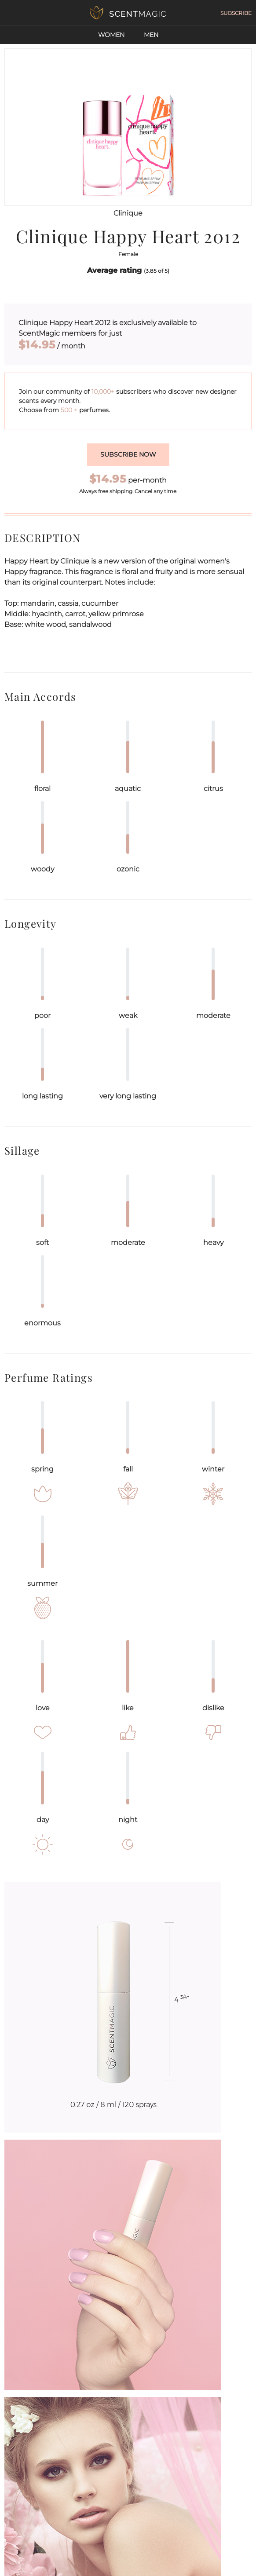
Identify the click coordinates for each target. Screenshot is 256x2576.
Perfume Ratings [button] (48, 1377)
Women (111, 35)
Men (151, 35)
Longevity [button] (30, 923)
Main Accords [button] (40, 696)
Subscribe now (128, 454)
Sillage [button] (22, 1150)
